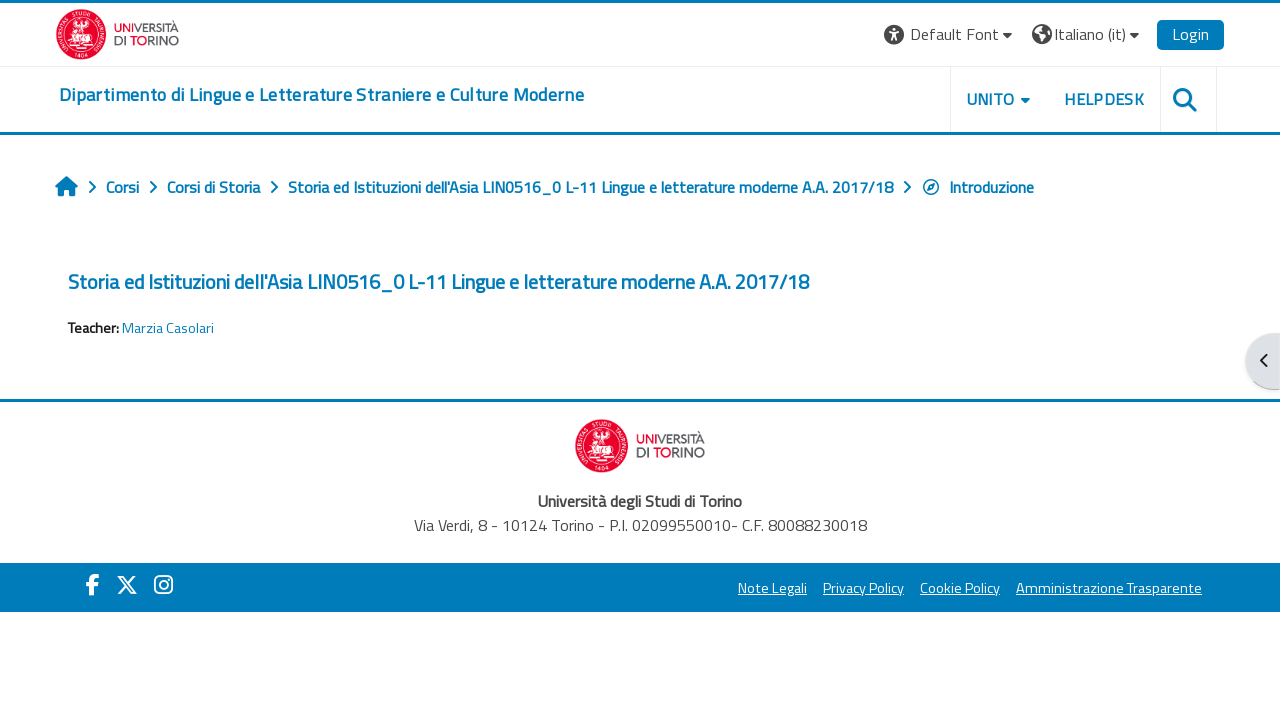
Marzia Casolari (168, 328)
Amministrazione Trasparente (1109, 588)
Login (1190, 34)
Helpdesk (1104, 99)
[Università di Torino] (117, 32)
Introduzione (977, 187)
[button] (950, 34)
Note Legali (772, 588)
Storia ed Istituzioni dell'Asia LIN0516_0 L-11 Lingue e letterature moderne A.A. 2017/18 (438, 281)
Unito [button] (991, 99)
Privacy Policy (863, 588)
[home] (321, 95)
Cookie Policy (960, 588)
